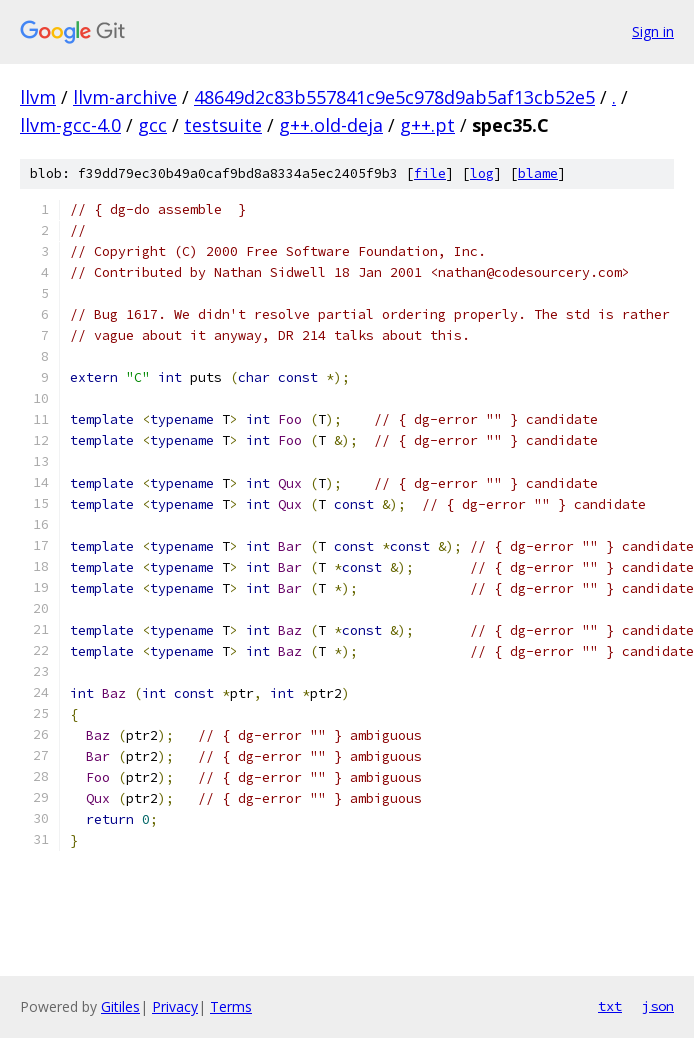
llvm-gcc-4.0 (70, 125)
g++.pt (427, 125)
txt (610, 1006)
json (658, 1006)
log (482, 173)
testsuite (223, 125)
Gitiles (120, 1006)
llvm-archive (125, 97)
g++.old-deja (331, 125)
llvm (38, 97)
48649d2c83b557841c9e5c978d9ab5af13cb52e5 (394, 97)
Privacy (175, 1006)
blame (538, 173)
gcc (152, 125)
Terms (231, 1006)
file (430, 173)
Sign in (653, 31)
